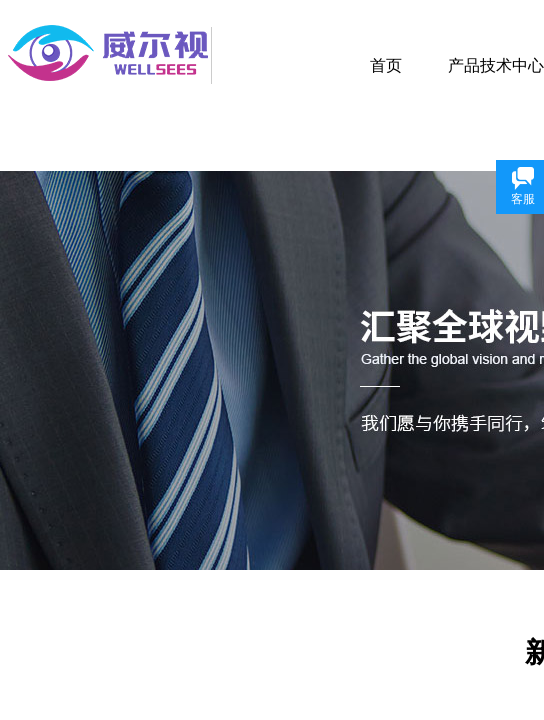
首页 (386, 65)
